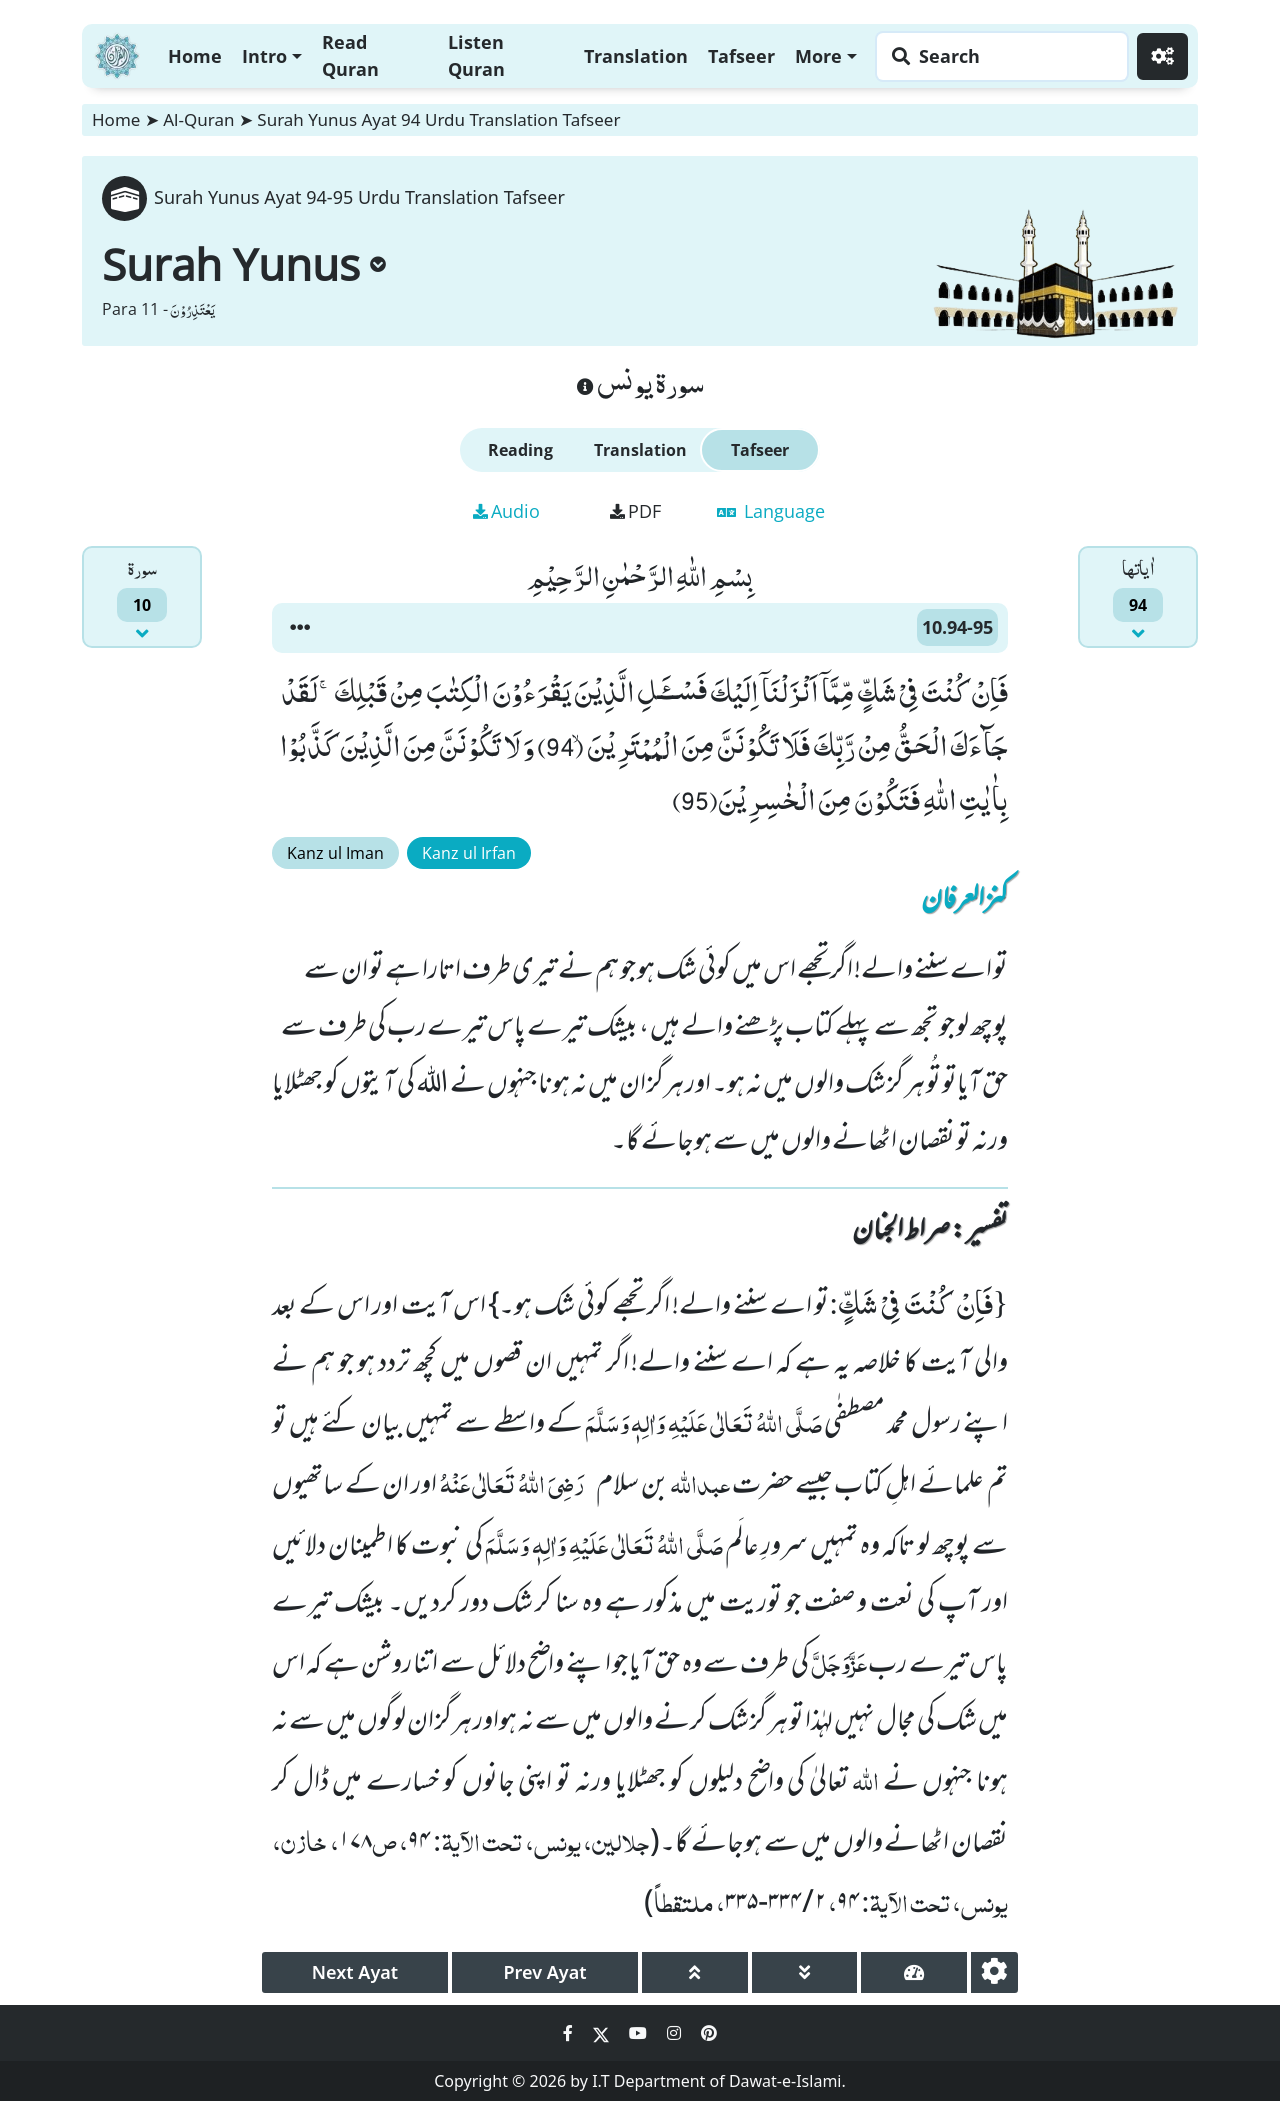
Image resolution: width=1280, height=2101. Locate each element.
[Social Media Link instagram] (676, 2033)
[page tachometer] (914, 1972)
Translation (636, 56)
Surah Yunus (244, 264)
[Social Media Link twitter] (603, 2033)
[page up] (695, 1972)
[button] (300, 628)
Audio (506, 511)
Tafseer (741, 56)
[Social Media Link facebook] (570, 2033)
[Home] (117, 53)
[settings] (994, 1972)
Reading (520, 450)
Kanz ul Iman (335, 853)
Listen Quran (476, 55)
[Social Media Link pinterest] (709, 2033)
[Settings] (1162, 56)
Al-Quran (198, 119)
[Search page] (997, 56)
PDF (635, 511)
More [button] (818, 56)
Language (771, 511)
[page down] (805, 1972)
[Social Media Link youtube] (640, 2033)
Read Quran (350, 55)
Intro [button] (264, 56)
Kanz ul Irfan (469, 853)
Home (195, 56)
